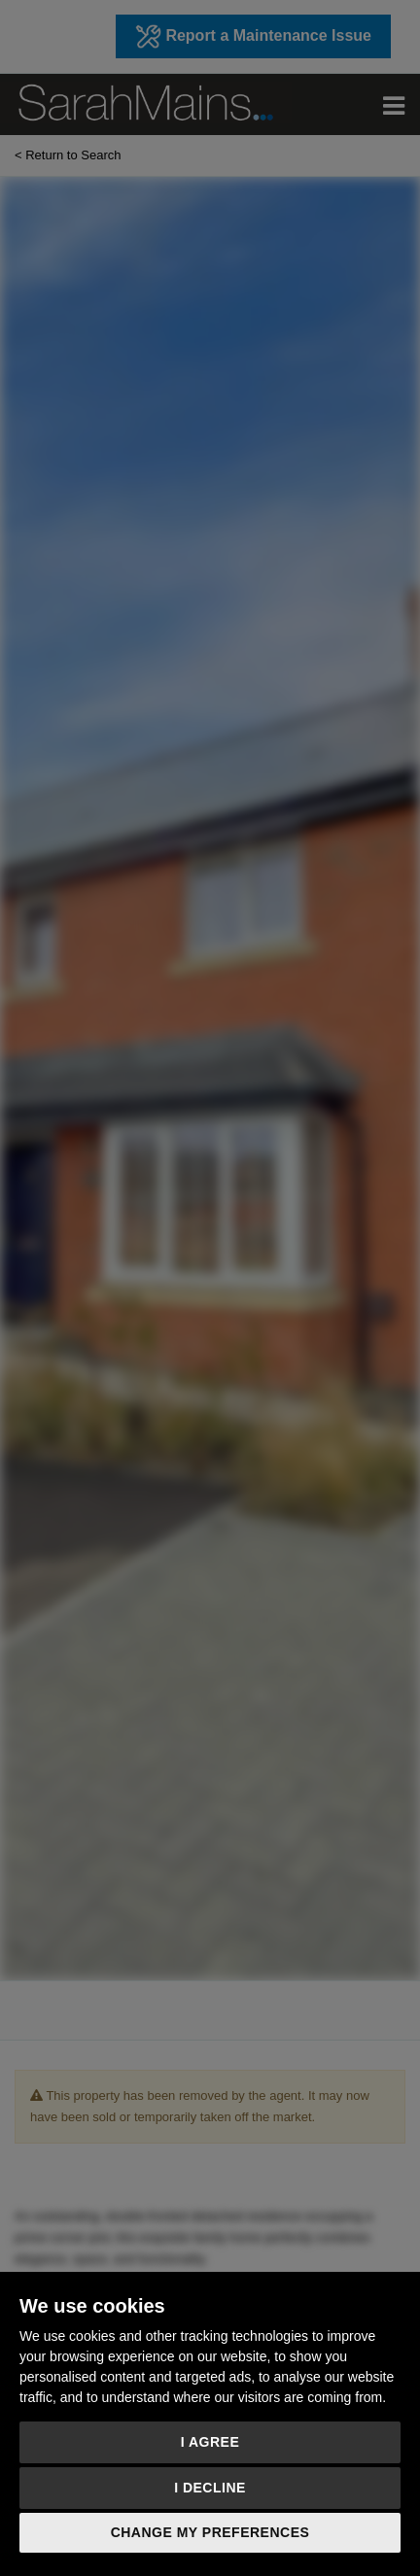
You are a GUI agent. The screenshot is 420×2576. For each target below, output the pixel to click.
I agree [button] (210, 2442)
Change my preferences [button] (210, 2532)
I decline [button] (210, 2487)
